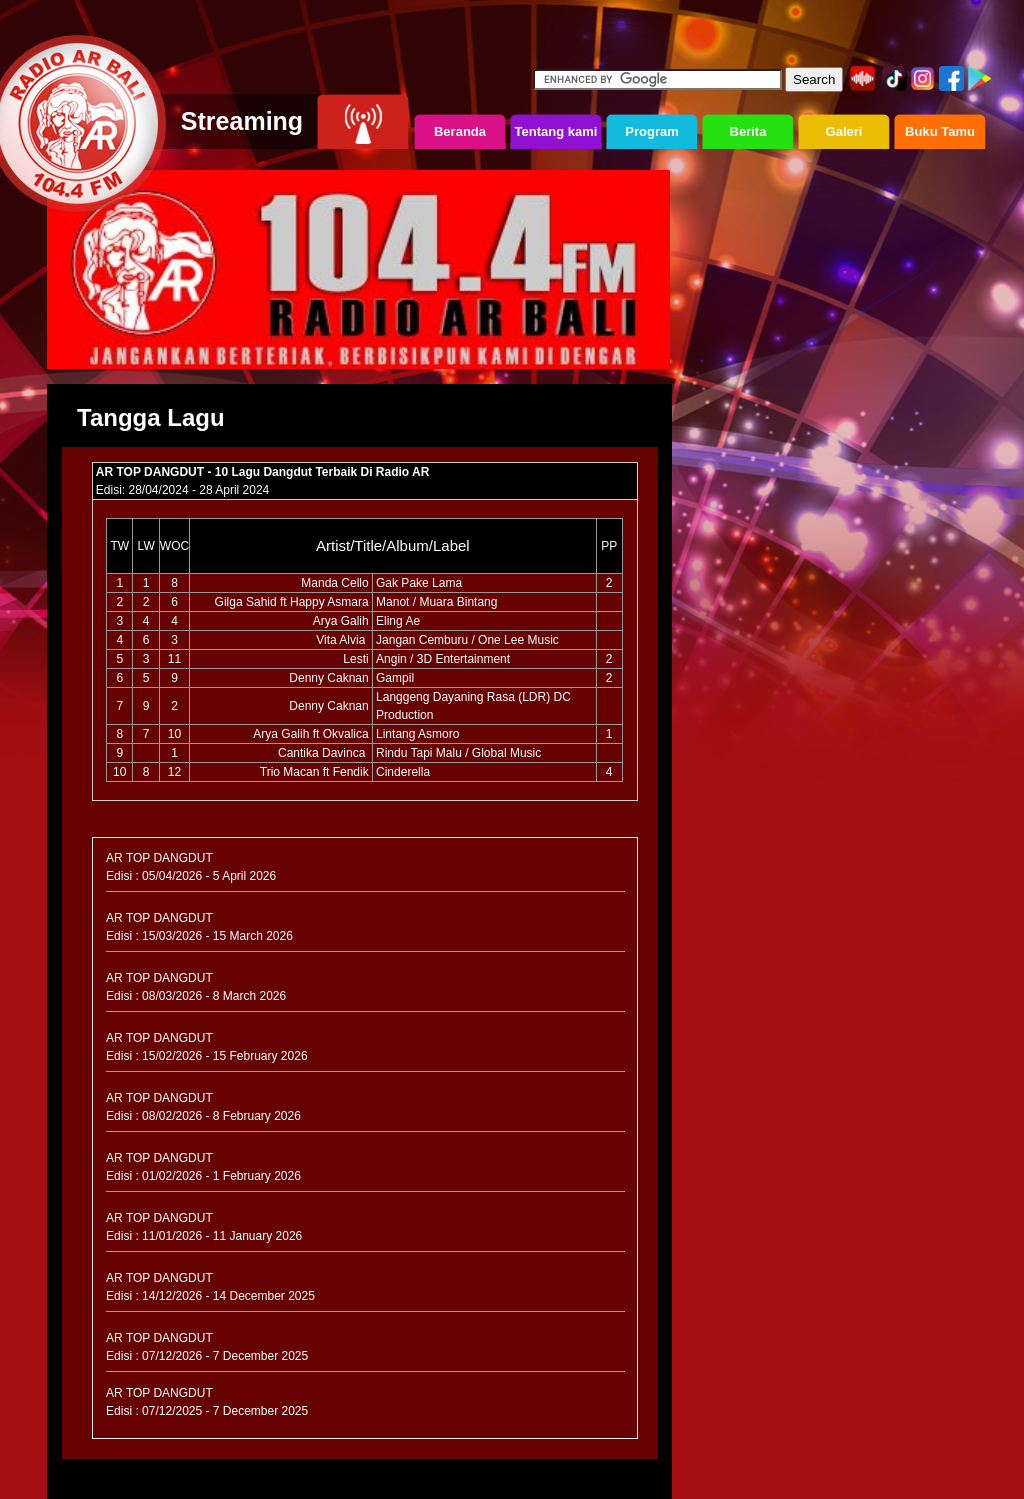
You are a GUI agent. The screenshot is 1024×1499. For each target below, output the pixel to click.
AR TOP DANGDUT (159, 858)
